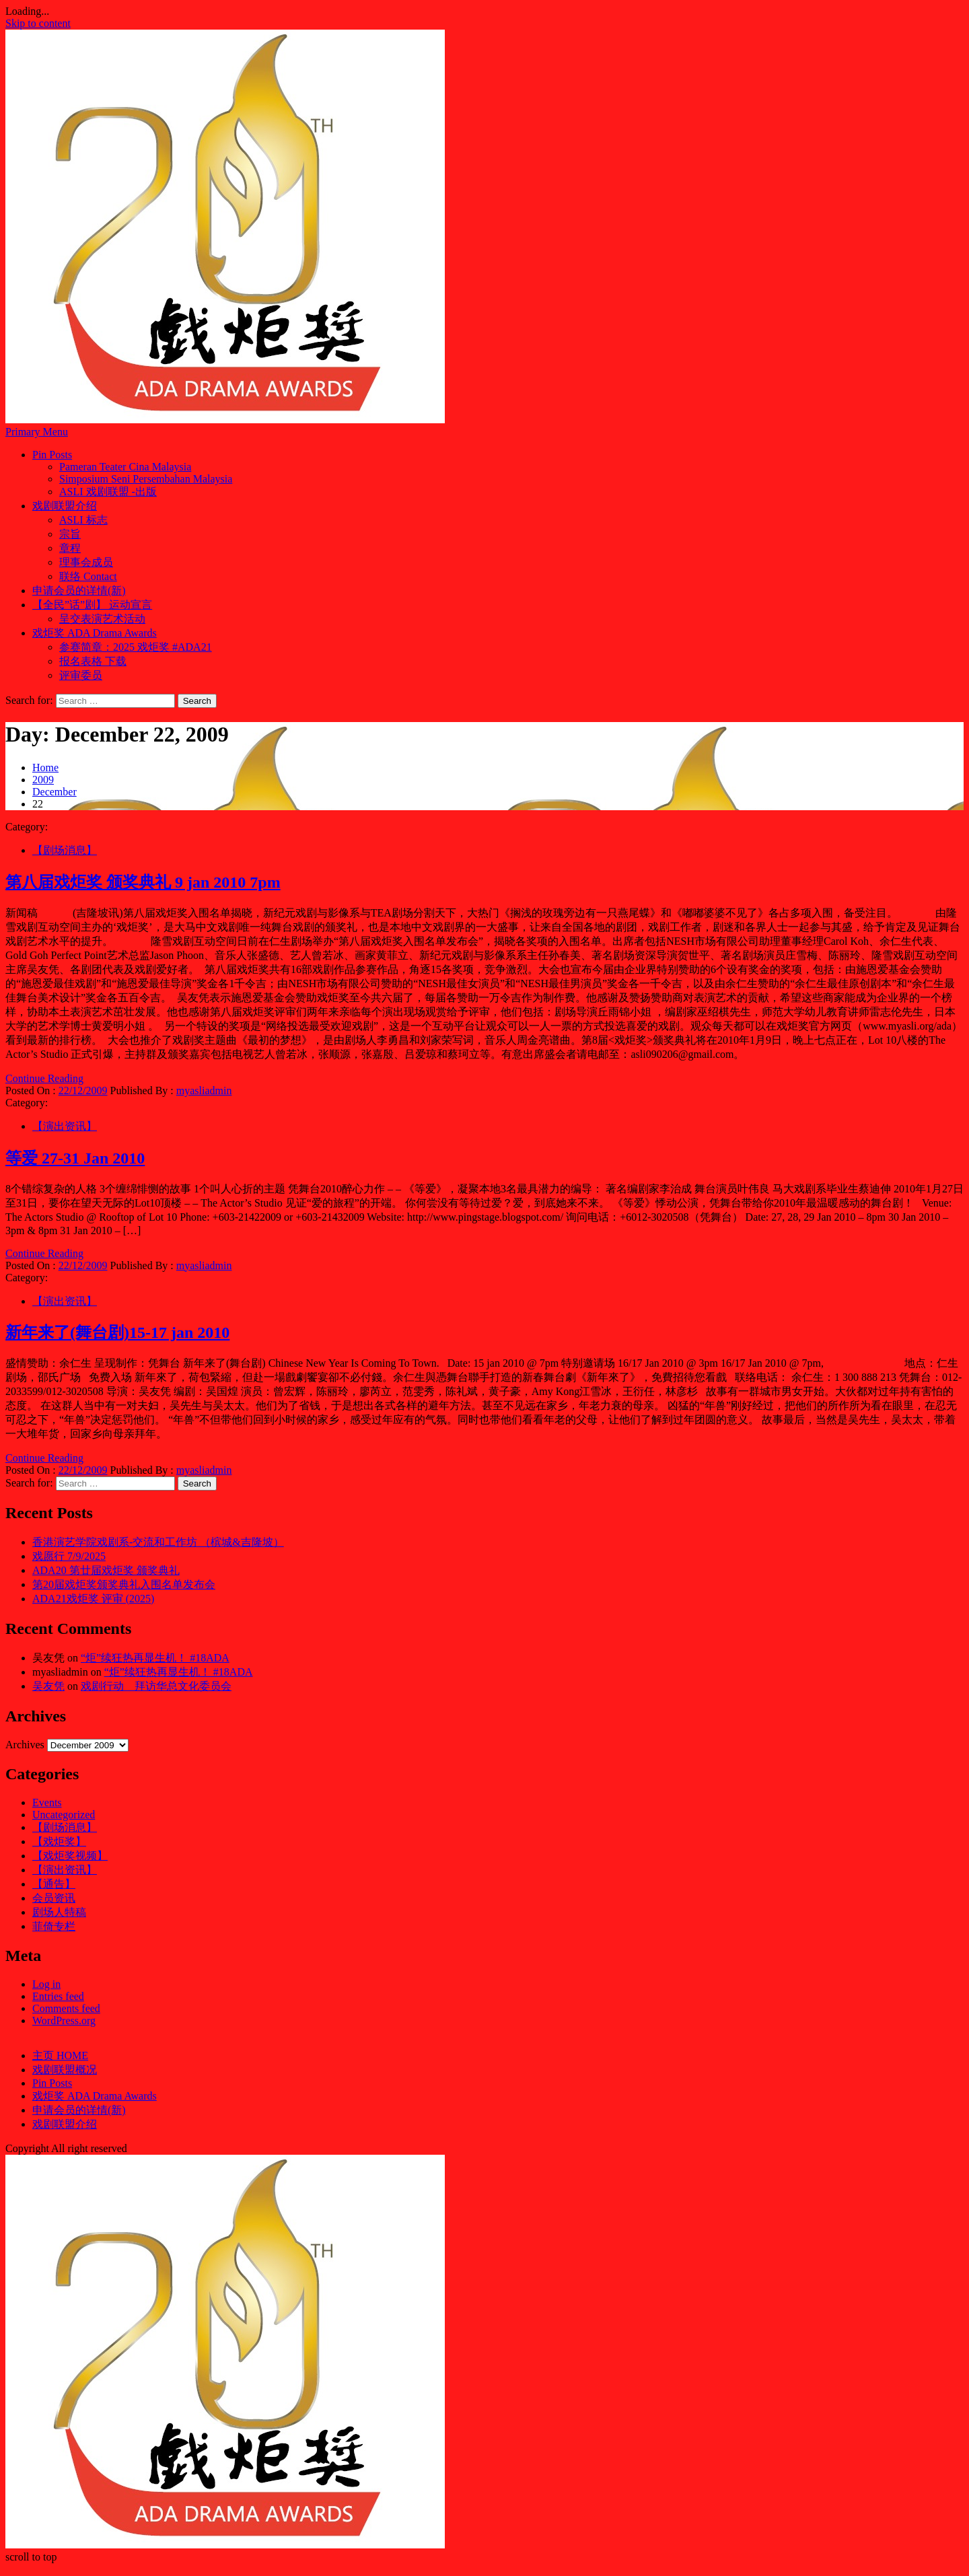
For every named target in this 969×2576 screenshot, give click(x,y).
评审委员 (80, 675)
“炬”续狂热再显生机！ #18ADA (155, 1657)
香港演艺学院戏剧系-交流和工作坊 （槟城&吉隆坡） (158, 1542)
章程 (70, 548)
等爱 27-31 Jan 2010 (75, 1158)
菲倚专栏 (53, 1926)
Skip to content (38, 23)
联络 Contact (88, 576)
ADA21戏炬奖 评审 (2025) (93, 1598)
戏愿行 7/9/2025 (69, 1556)
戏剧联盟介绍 (64, 505)
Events (47, 1802)
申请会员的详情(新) (79, 590)
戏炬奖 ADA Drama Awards (94, 633)
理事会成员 (86, 562)
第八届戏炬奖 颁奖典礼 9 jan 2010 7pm (143, 882)
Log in (46, 1984)
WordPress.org (64, 2020)
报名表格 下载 (93, 661)
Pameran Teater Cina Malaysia (125, 466)
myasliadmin (204, 1090)
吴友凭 (48, 1686)
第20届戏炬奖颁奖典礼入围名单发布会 (123, 1584)
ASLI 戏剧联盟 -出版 (108, 491)
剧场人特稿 (59, 1912)
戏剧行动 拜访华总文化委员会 (156, 1686)
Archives (24, 1744)
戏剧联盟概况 (64, 2069)
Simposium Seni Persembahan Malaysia (145, 479)
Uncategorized (63, 1814)
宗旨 (70, 534)
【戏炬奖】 (59, 1841)
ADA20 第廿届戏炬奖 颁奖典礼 (106, 1570)
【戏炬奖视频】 (70, 1855)
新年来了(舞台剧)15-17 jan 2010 (117, 1332)
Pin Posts (52, 454)
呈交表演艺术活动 (102, 618)
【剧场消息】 (64, 850)
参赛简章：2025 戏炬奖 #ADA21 (135, 647)
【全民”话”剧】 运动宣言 (92, 604)
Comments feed (66, 2008)
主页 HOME (60, 2055)
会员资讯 (53, 1898)
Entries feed (58, 1996)
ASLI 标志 (83, 520)
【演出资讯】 (64, 1126)
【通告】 (53, 1884)
